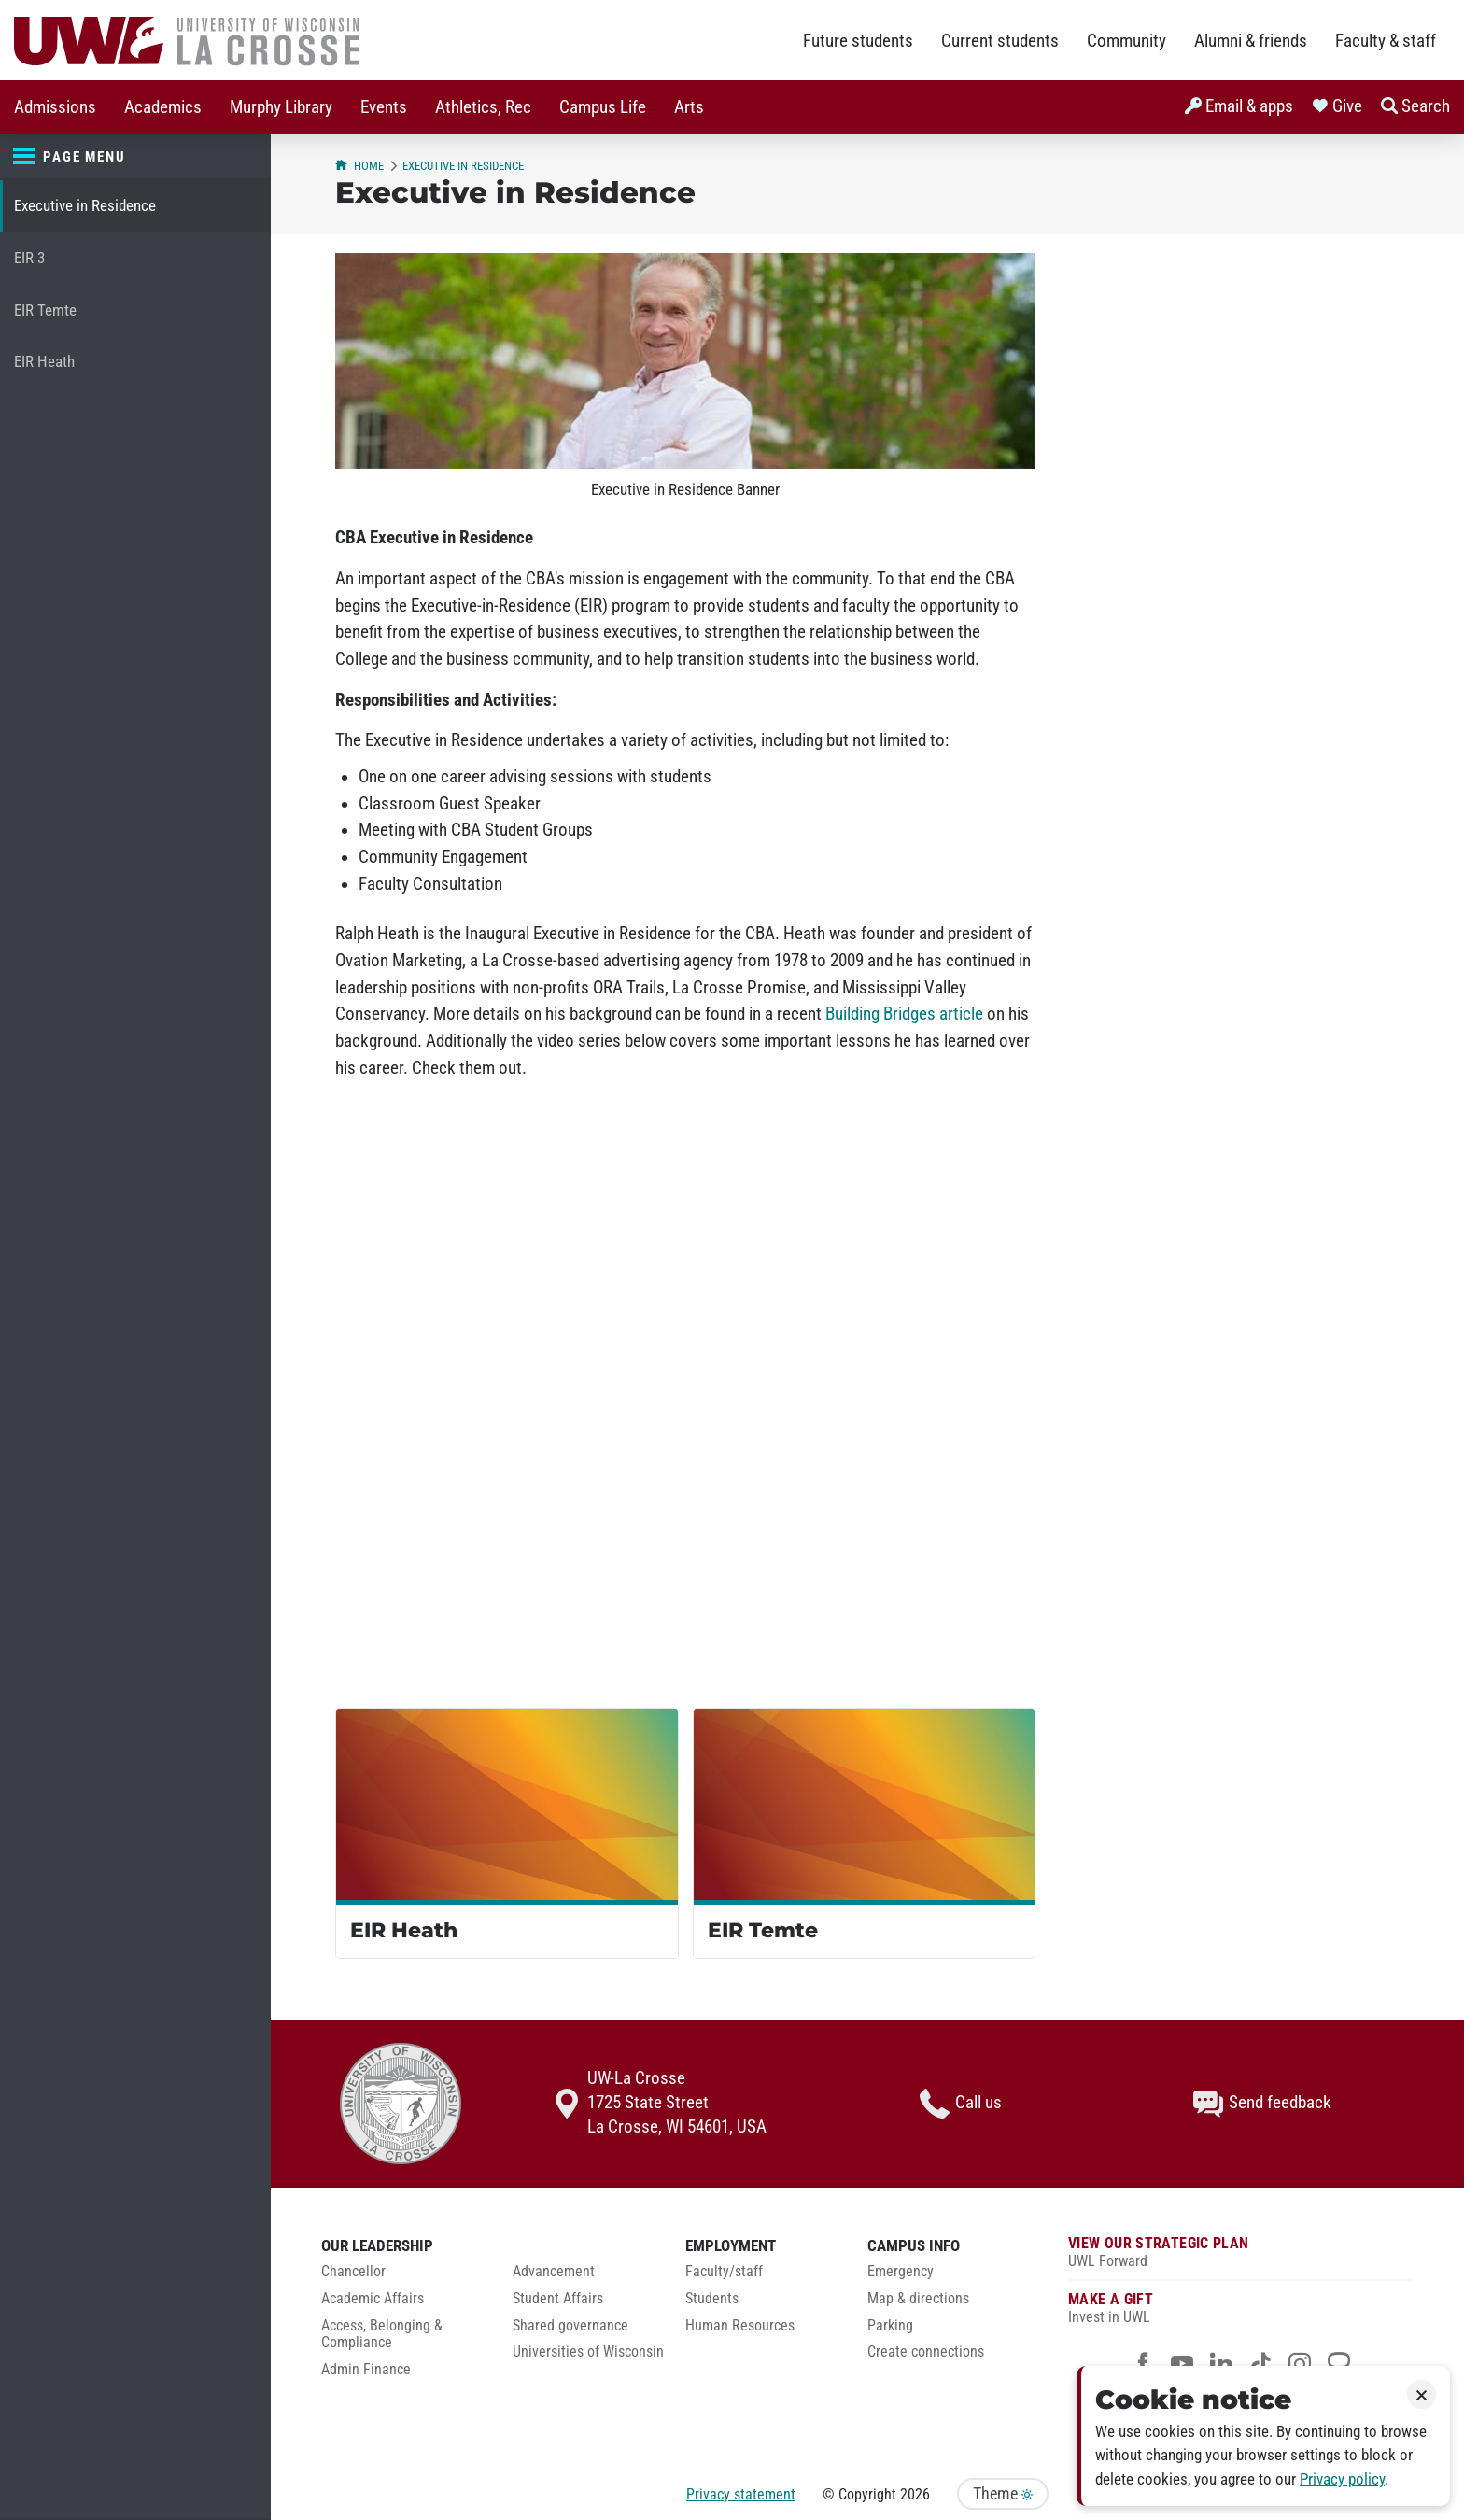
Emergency (900, 2271)
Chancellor (353, 2271)
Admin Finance (366, 2369)
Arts (689, 107)
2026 (915, 2494)
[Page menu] (135, 157)
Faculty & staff (1385, 41)
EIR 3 (29, 258)
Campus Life (602, 107)
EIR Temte (45, 310)
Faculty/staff (724, 2271)
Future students (858, 41)
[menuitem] (55, 107)
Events (383, 107)
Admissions (55, 107)
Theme (1003, 2494)
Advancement (554, 2271)
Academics (163, 107)
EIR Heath (44, 362)
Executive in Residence (85, 206)
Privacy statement (740, 2494)
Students (712, 2298)
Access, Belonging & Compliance (382, 2334)
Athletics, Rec (483, 107)
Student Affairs (558, 2298)
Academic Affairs (372, 2298)
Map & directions (918, 2298)
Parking (890, 2325)
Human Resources (740, 2325)
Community (1126, 41)
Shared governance (570, 2325)
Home (359, 166)
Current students (1000, 41)
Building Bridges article (904, 1014)
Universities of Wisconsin (588, 2352)
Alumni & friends (1250, 41)
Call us (961, 2104)
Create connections (925, 2352)
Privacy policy (1342, 2479)
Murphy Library (281, 107)
